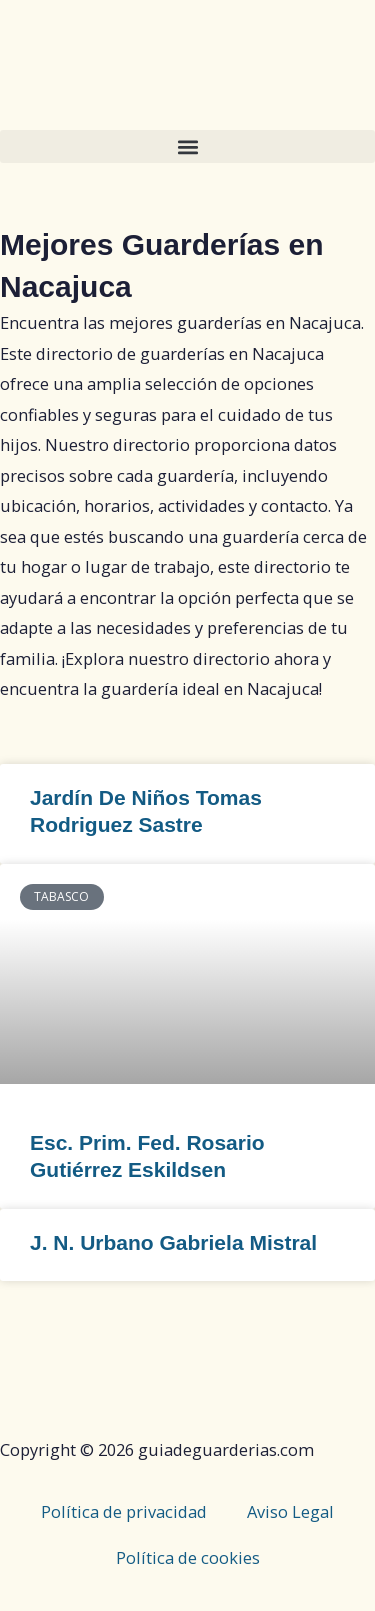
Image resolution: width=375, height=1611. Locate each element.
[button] (187, 146)
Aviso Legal (290, 1511)
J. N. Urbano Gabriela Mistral (173, 1242)
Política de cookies (188, 1557)
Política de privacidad (124, 1511)
